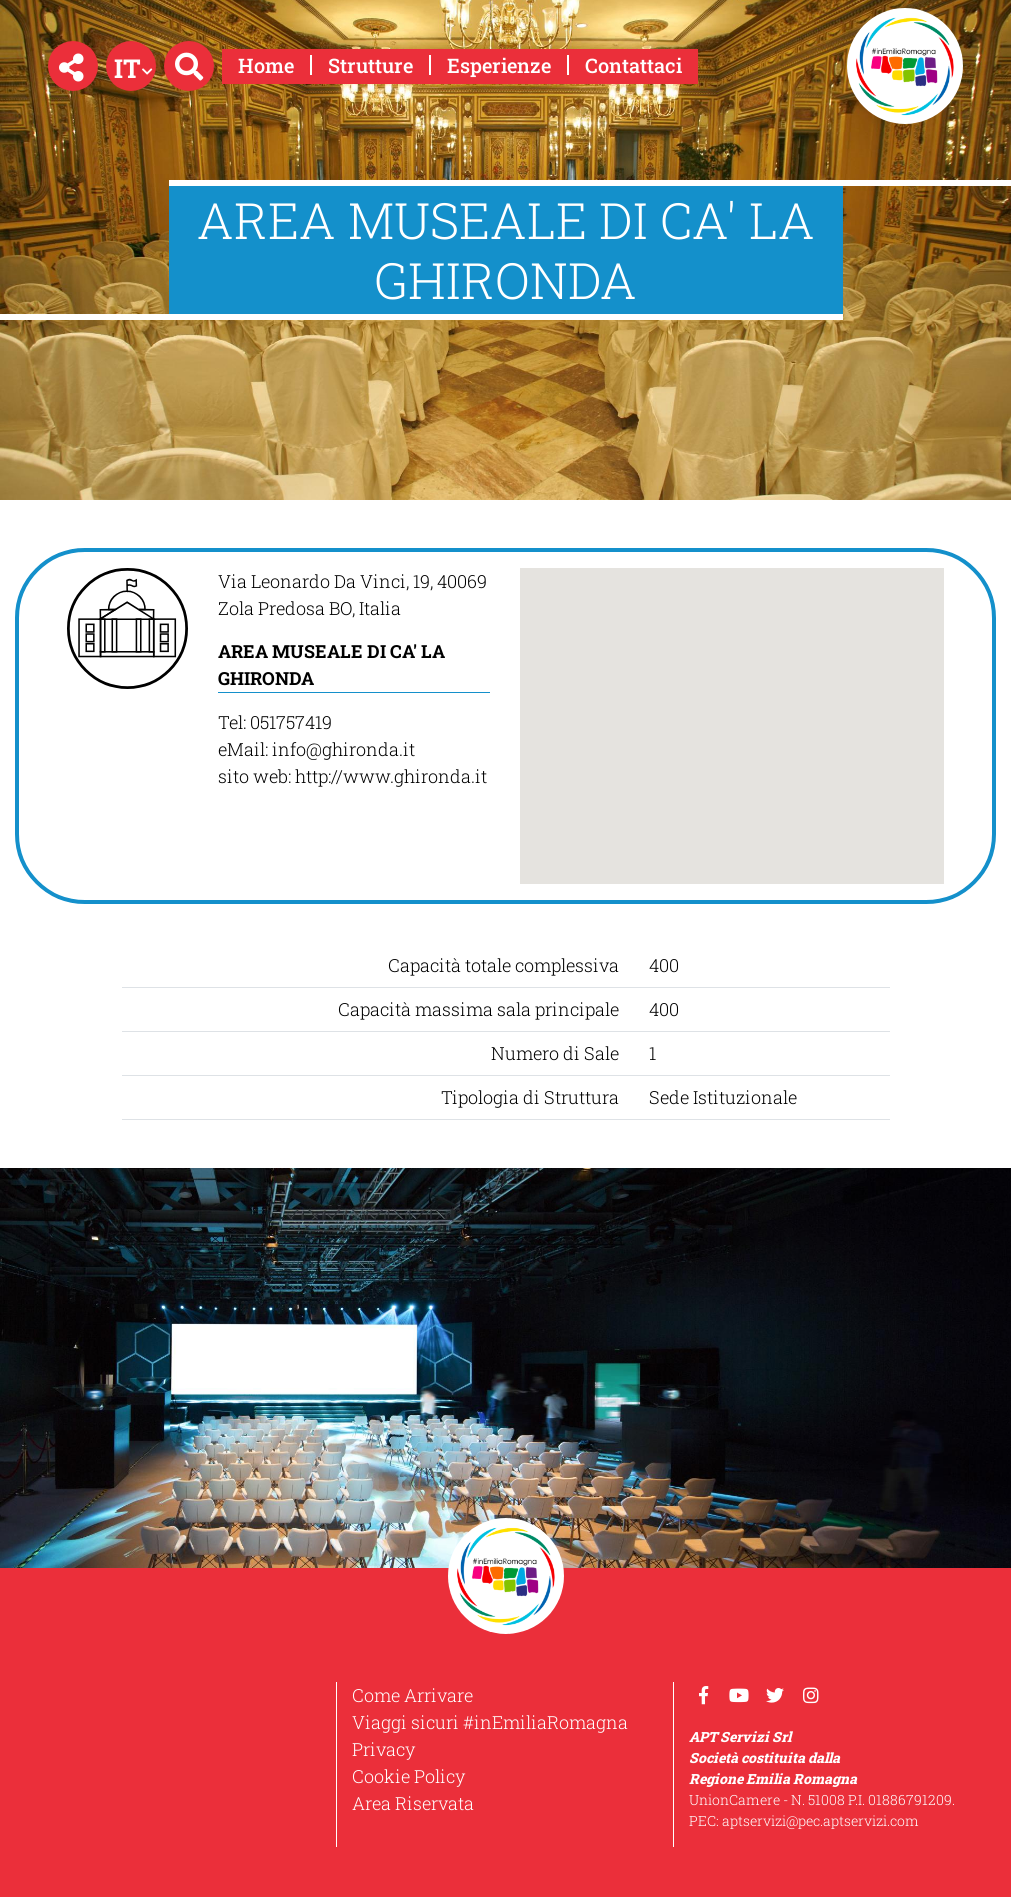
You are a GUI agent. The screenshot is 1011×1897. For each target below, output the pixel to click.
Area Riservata (413, 1803)
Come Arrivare (412, 1695)
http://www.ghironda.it (391, 776)
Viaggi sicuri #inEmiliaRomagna (490, 1722)
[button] (73, 66)
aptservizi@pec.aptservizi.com (820, 1820)
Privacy (383, 1749)
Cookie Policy (408, 1776)
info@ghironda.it (343, 749)
